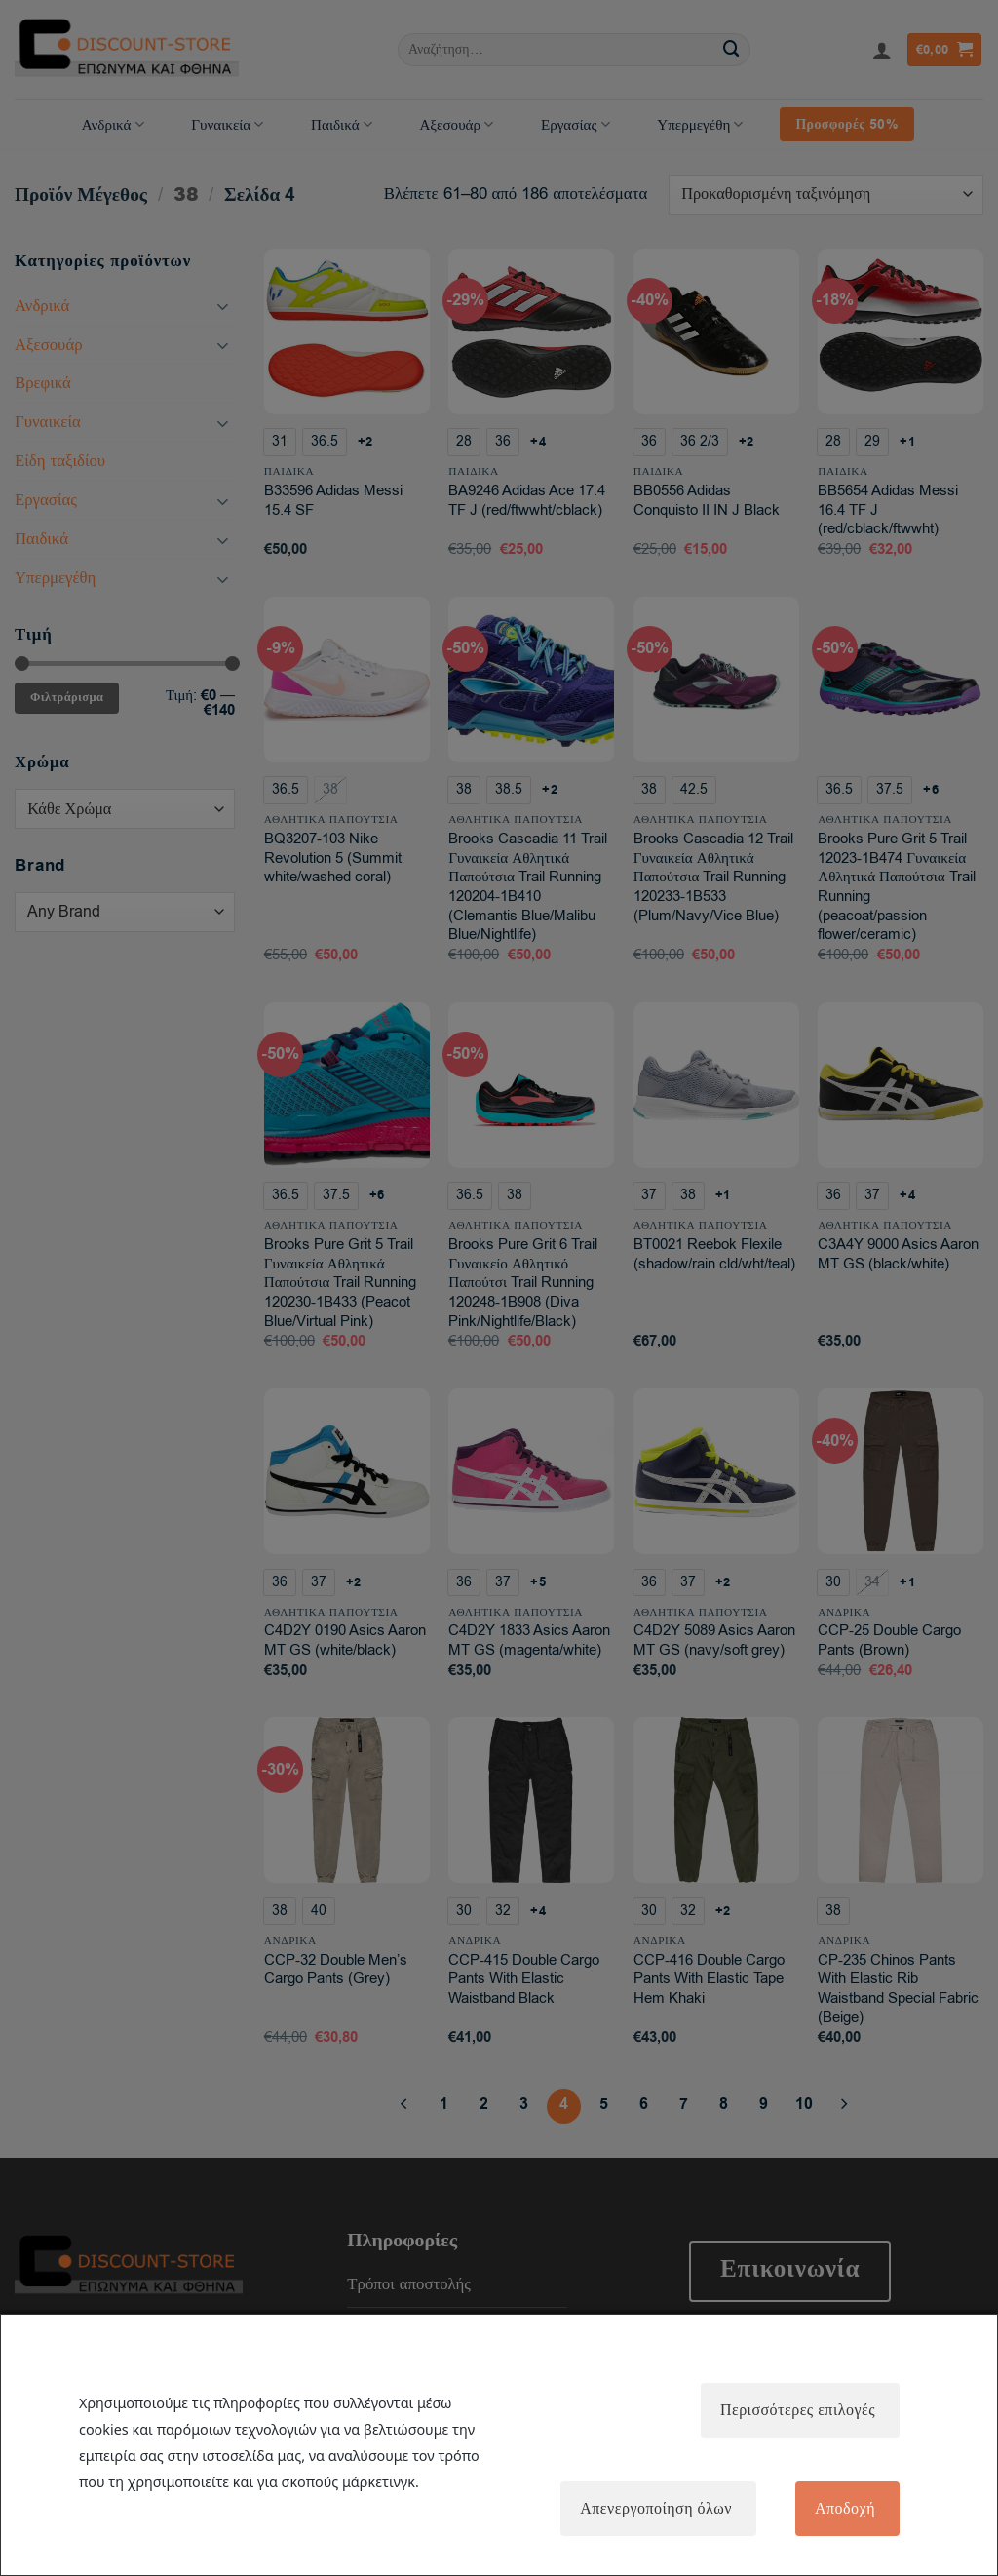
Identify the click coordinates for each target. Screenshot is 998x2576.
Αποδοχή (845, 2508)
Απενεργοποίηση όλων (656, 2508)
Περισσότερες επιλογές (797, 2410)
